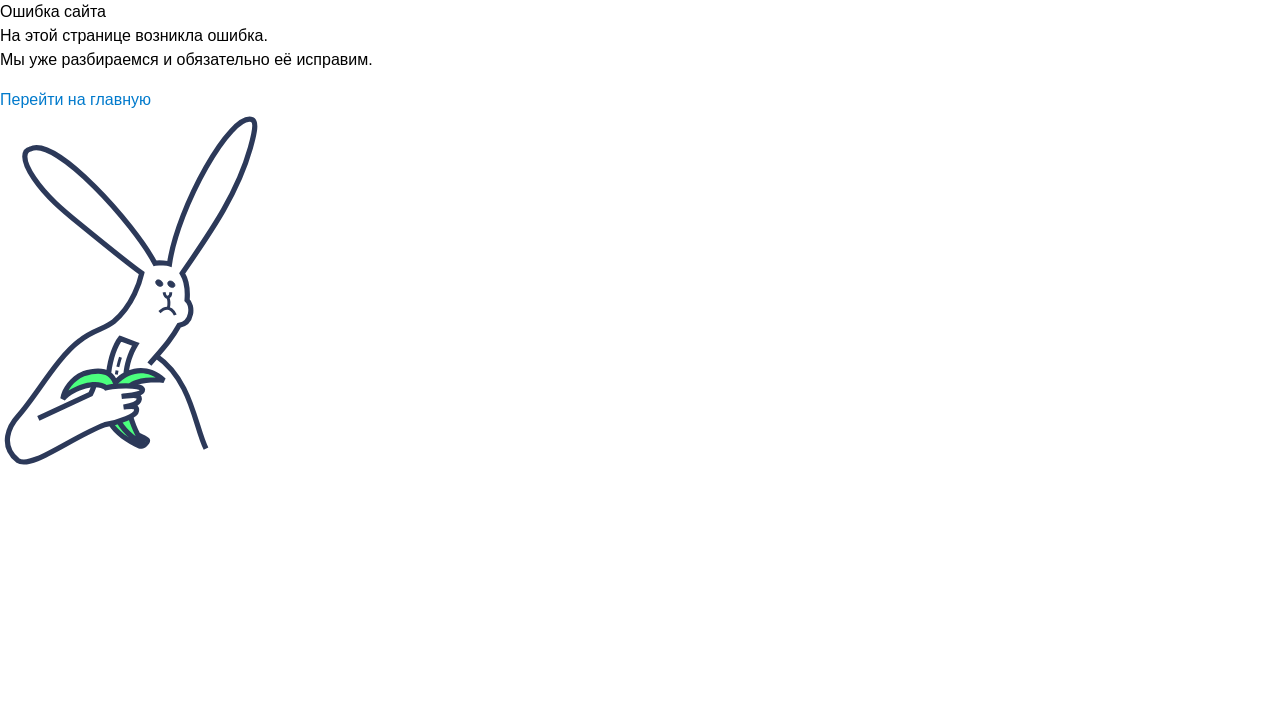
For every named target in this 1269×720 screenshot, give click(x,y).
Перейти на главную (75, 99)
